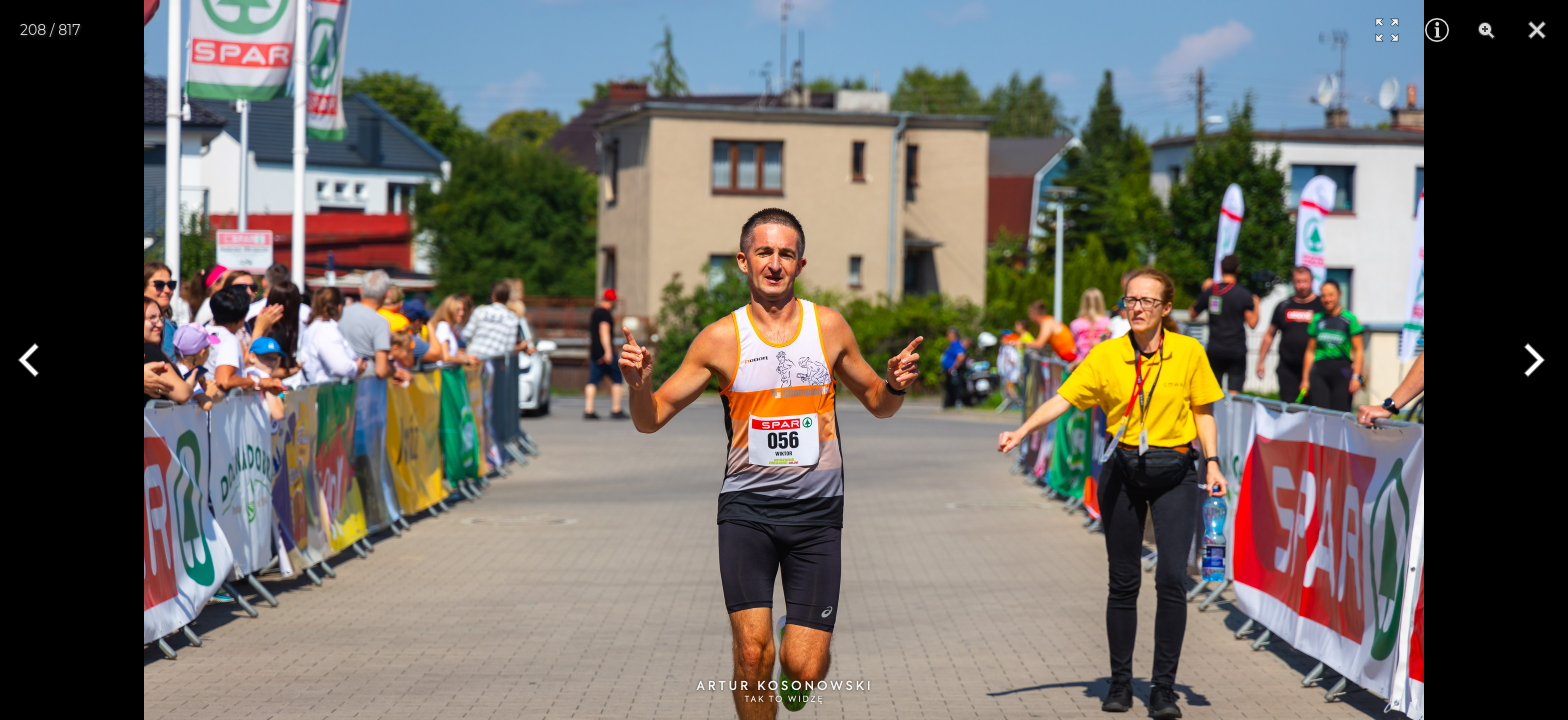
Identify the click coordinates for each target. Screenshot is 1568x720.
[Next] (1530, 360)
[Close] (1537, 30)
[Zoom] (1487, 30)
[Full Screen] (1387, 30)
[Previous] (37, 360)
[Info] (1437, 30)
